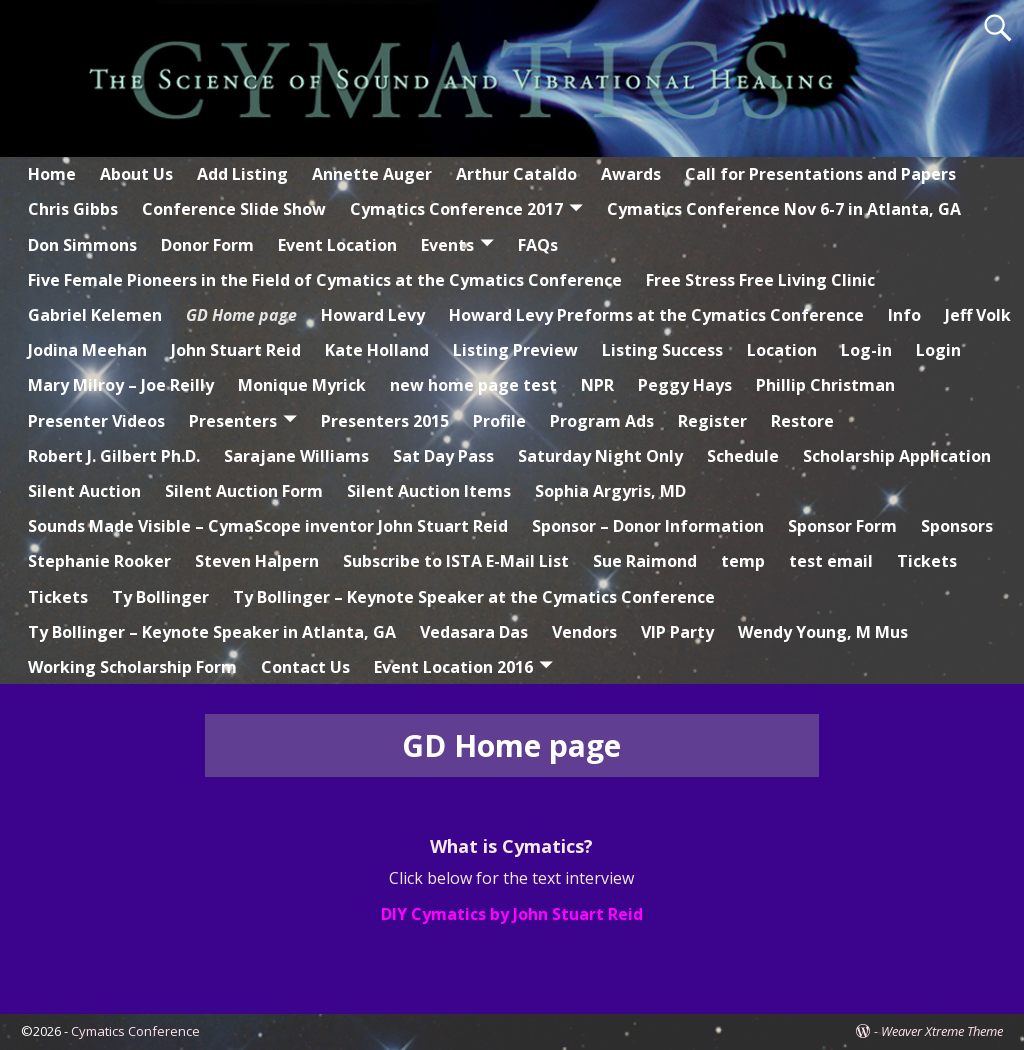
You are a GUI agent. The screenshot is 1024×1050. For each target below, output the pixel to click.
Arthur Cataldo (516, 174)
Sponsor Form (842, 526)
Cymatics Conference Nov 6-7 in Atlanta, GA (784, 209)
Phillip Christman (825, 385)
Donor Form (207, 245)
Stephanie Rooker (99, 561)
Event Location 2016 (453, 667)
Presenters (233, 421)
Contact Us (305, 667)
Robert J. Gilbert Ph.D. (114, 456)
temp (743, 561)
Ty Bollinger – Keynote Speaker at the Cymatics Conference (474, 597)
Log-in (866, 350)
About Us (136, 174)
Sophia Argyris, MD (610, 491)
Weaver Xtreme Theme (942, 1031)
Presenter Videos (96, 421)
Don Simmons (82, 245)
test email (831, 561)
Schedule (743, 456)
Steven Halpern (257, 561)
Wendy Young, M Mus (823, 632)
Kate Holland (377, 350)
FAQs (538, 245)
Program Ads (602, 421)
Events (447, 245)
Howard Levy (373, 315)
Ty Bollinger (160, 597)
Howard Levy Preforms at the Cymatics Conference (656, 315)
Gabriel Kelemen (95, 315)
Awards (631, 174)
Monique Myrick (302, 385)
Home (52, 174)
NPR (597, 385)
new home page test (473, 385)
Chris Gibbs (73, 209)
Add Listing (242, 174)
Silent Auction (84, 491)
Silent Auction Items (429, 491)
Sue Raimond (645, 561)
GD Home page (241, 315)
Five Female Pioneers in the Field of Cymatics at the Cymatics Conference (325, 280)
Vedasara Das (474, 632)
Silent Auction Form (244, 491)
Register (712, 421)
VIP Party (677, 632)
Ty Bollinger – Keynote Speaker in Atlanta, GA (212, 632)
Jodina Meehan (87, 350)
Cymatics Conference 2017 (456, 209)
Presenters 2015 (385, 421)
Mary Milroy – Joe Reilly (121, 385)
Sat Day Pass (443, 456)
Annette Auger (372, 174)
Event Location (337, 245)
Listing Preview (515, 350)
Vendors (584, 632)
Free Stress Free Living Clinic (760, 280)
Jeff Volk (978, 315)
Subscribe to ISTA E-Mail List (456, 561)
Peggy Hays (685, 385)
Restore (802, 421)
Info (904, 315)
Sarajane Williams (296, 456)
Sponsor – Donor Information (648, 526)
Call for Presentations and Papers (820, 174)
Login (938, 350)
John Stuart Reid (236, 350)
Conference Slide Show (234, 209)
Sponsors (957, 526)
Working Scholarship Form (132, 667)
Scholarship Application (897, 456)
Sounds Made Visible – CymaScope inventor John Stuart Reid (268, 526)
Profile (499, 421)
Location (782, 350)
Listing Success (662, 350)
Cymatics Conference (135, 1031)
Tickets (927, 561)
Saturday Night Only (600, 456)
